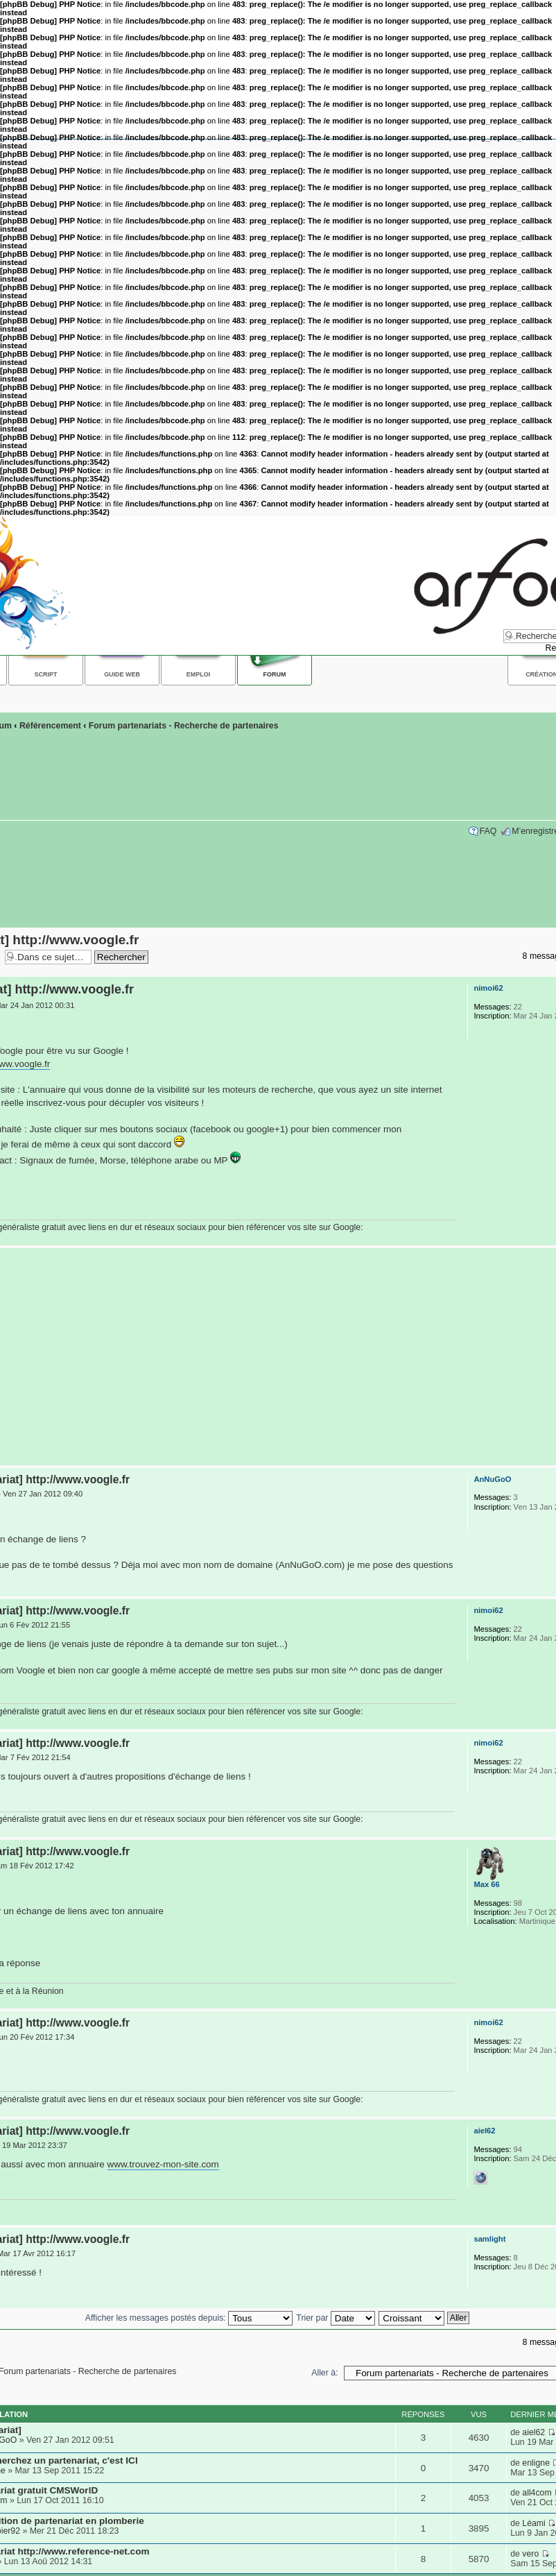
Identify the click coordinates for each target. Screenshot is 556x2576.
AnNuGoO (492, 1479)
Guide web (122, 674)
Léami (534, 2523)
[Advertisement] (274, 1357)
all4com (536, 2493)
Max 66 (486, 1884)
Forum (274, 674)
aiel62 (484, 2130)
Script (46, 674)
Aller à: (324, 2373)
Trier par (335, 2318)
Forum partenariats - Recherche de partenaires (184, 726)
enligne (536, 2463)
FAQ (488, 831)
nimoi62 (488, 988)
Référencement (50, 726)
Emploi (198, 674)
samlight (489, 2239)
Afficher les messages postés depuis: (189, 2318)
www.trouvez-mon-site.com (163, 2164)
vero (530, 2554)
